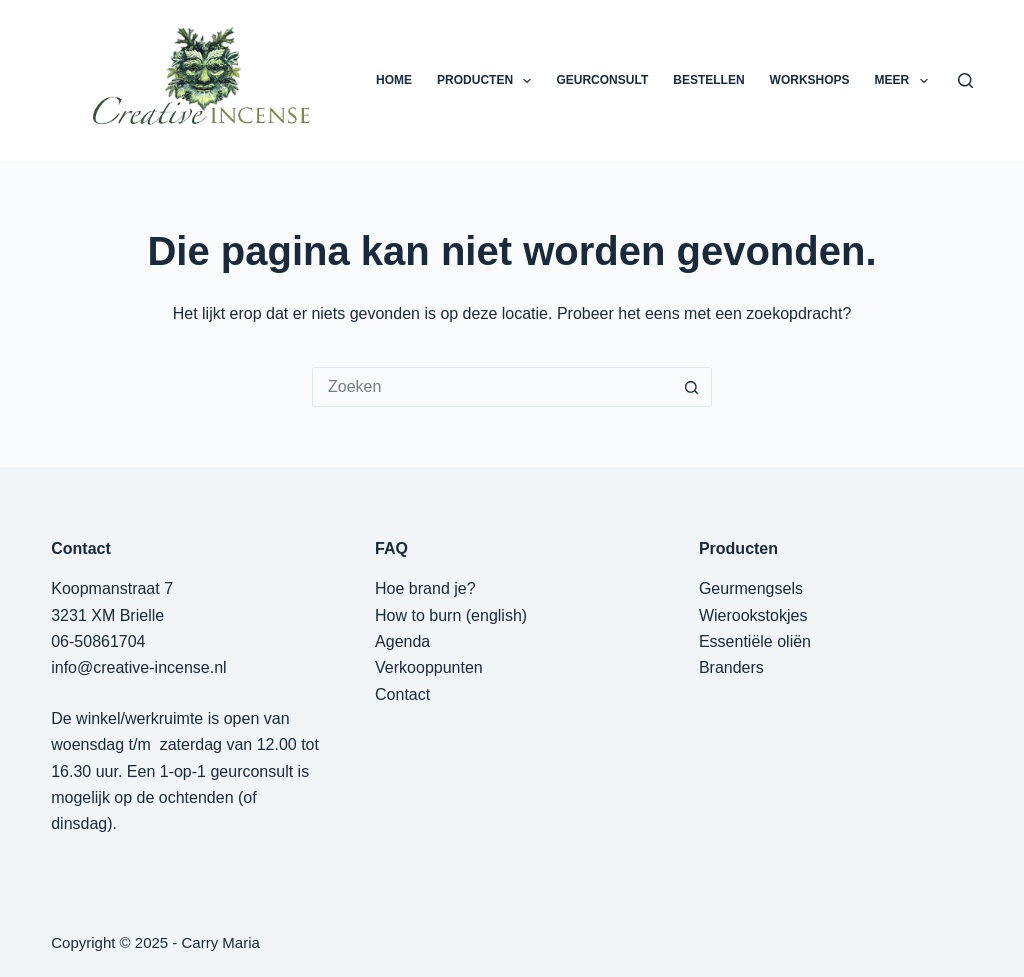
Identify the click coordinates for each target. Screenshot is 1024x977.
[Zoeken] (965, 80)
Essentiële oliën (755, 641)
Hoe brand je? (425, 588)
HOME (394, 80)
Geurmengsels (751, 588)
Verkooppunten (429, 667)
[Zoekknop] (692, 387)
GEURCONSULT (602, 80)
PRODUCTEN (488, 81)
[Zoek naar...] (492, 387)
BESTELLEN (708, 80)
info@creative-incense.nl (138, 667)
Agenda (402, 641)
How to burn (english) (451, 615)
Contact (402, 694)
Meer (905, 81)
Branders (731, 667)
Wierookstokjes (753, 615)
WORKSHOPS (810, 80)
